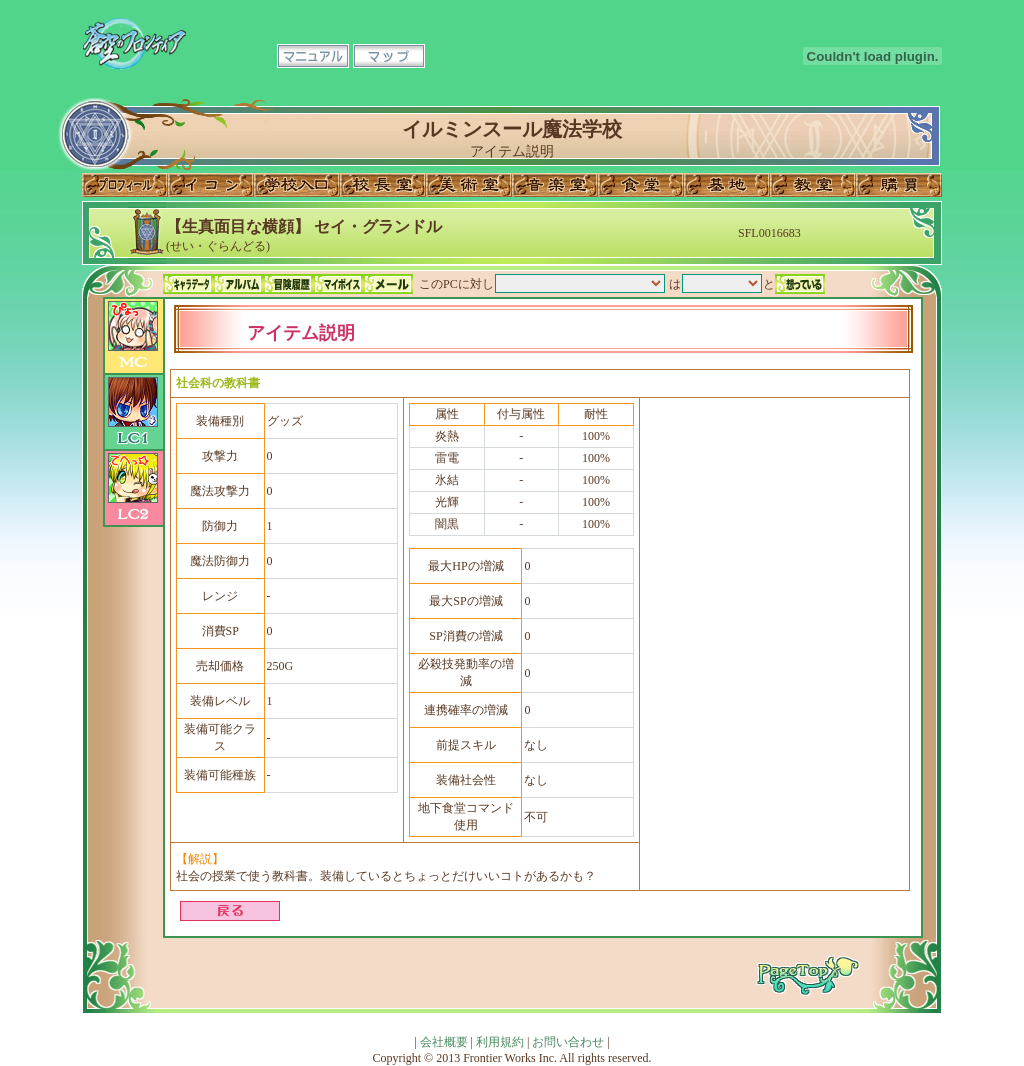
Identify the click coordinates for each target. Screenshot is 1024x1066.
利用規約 (500, 1042)
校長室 (383, 185)
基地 (727, 185)
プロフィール (125, 185)
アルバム (238, 284)
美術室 (469, 185)
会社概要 (444, 1042)
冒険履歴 (288, 284)
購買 (899, 185)
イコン (211, 185)
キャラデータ (188, 284)
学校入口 (297, 185)
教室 (813, 185)
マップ (389, 56)
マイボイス (338, 284)
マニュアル (313, 56)
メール (388, 284)
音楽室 (555, 185)
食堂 (641, 185)
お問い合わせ (568, 1042)
